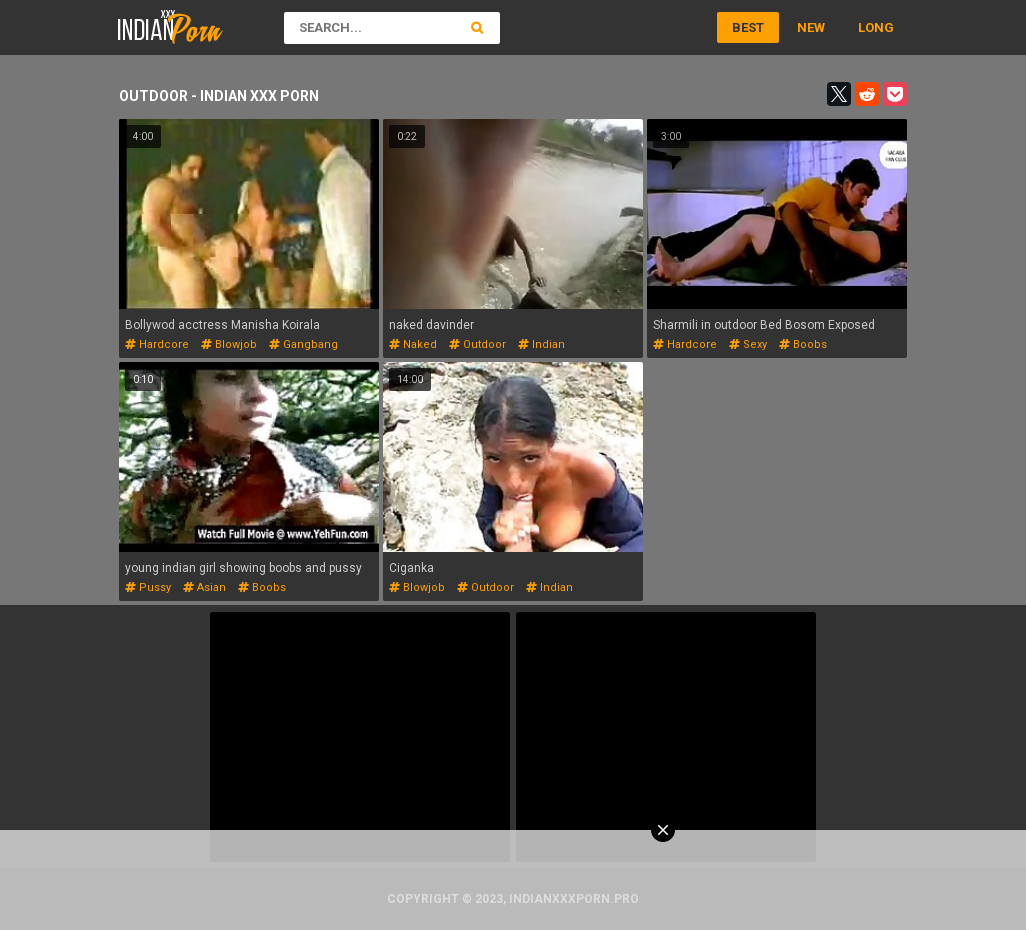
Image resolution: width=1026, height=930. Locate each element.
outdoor (477, 344)
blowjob (229, 344)
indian (541, 344)
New (811, 27)
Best (748, 27)
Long (876, 27)
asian (204, 587)
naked (413, 344)
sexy (748, 344)
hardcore (157, 344)
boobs (803, 344)
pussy (148, 587)
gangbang (303, 344)
